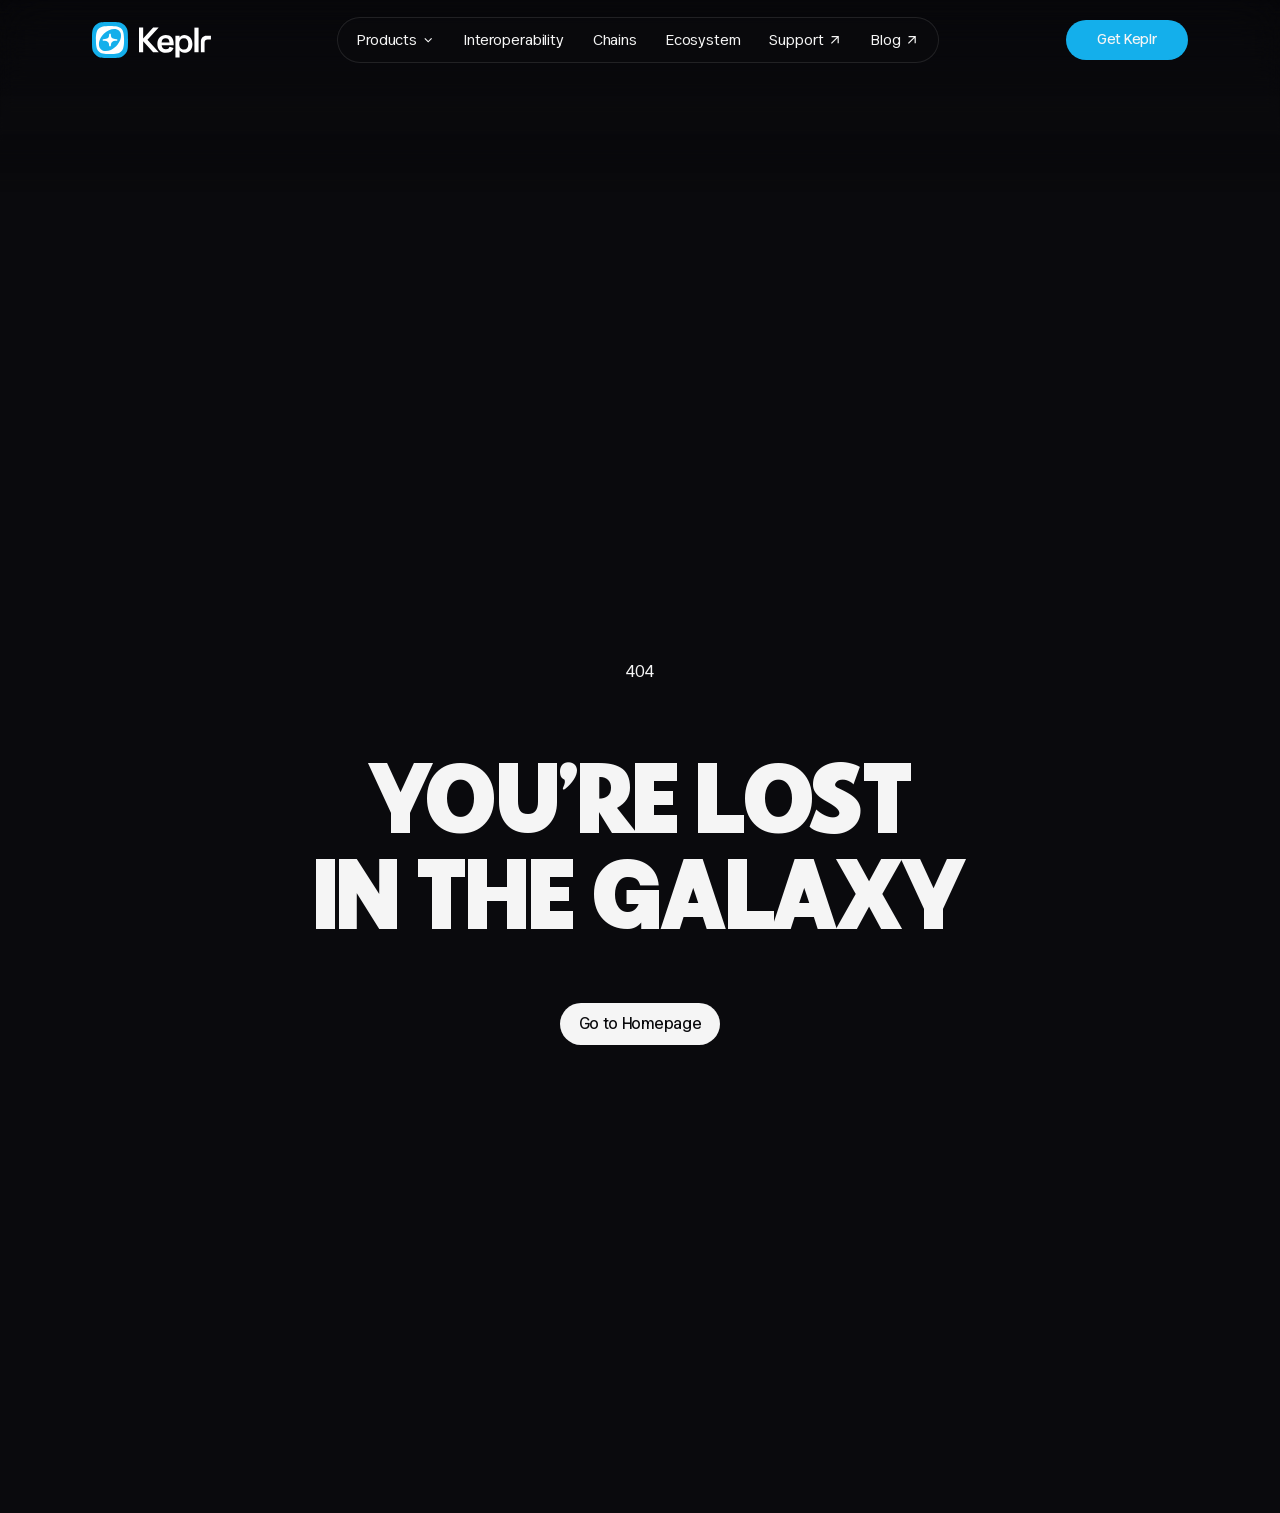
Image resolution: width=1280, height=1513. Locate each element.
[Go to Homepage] (151, 39)
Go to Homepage (640, 1023)
